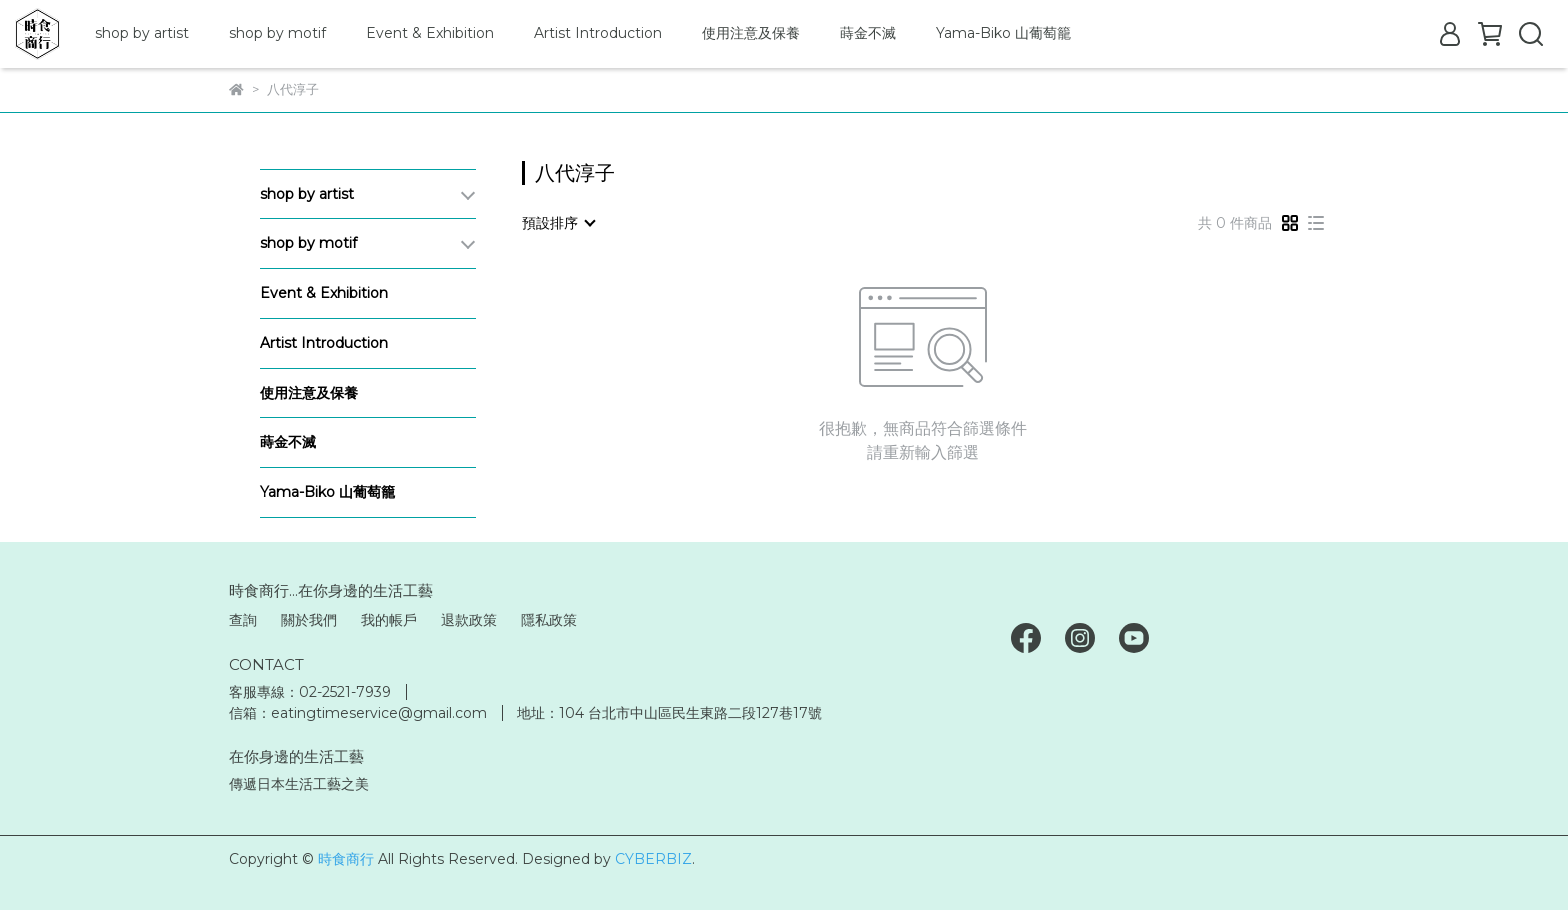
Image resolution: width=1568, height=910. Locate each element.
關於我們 (309, 620)
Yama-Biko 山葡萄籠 (1003, 33)
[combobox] (558, 223)
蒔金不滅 (868, 33)
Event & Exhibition (430, 33)
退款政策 (469, 620)
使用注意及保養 (751, 33)
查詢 (243, 620)
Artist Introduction (598, 33)
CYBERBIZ (653, 859)
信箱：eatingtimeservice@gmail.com (358, 713)
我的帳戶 (389, 620)
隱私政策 (549, 620)
